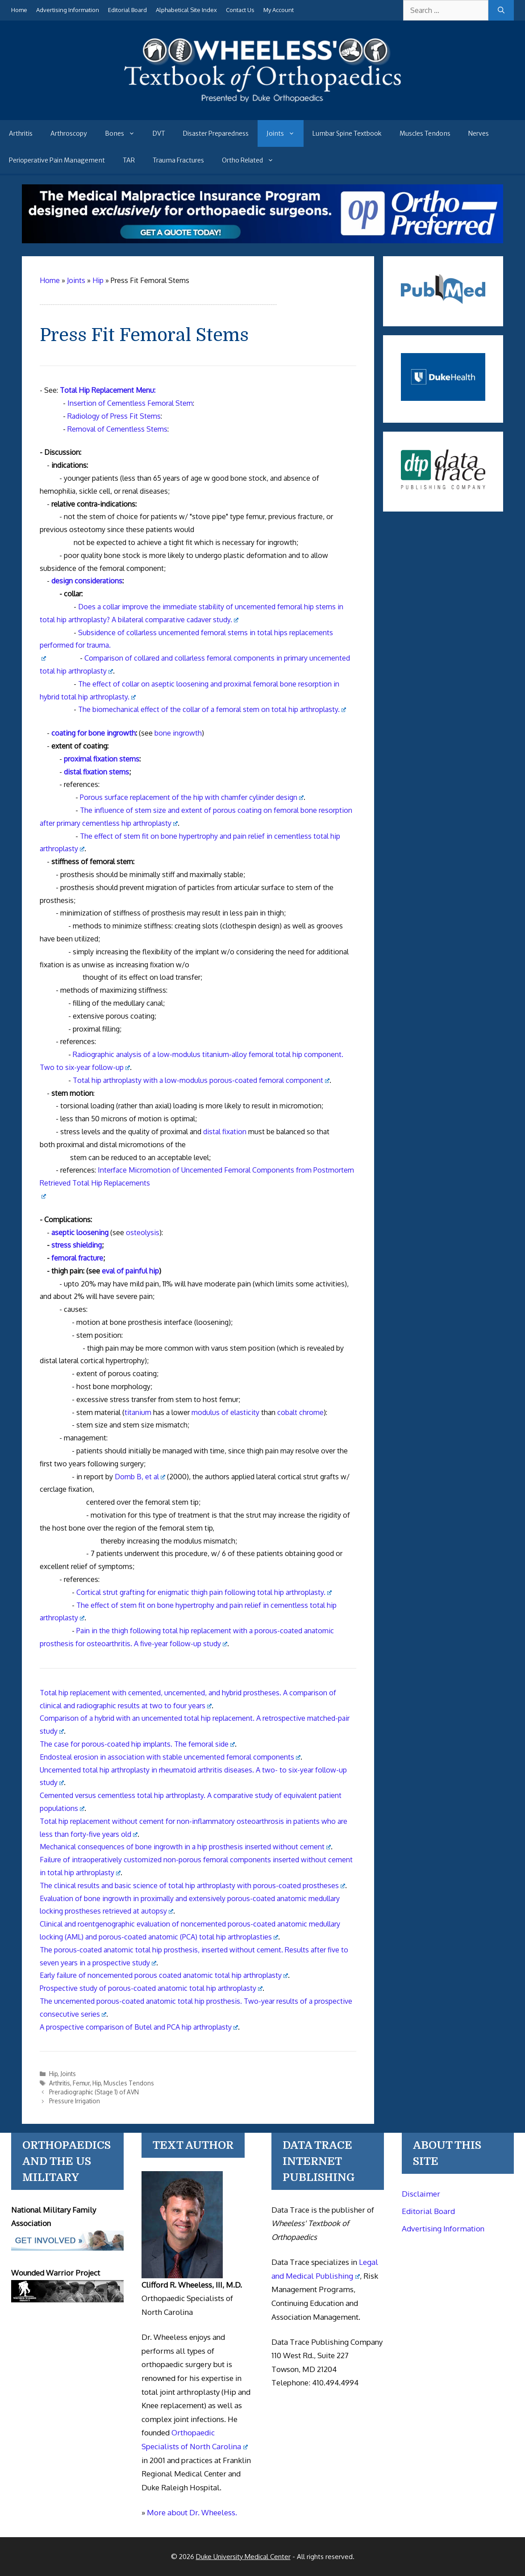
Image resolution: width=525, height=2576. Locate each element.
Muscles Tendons (425, 133)
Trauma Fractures (178, 160)
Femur (81, 2083)
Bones (124, 133)
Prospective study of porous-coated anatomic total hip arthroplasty (151, 1988)
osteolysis (142, 1232)
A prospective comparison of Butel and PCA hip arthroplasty (139, 2027)
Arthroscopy (68, 133)
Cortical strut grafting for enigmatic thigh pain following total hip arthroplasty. (204, 1592)
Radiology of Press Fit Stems (114, 416)
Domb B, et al (140, 1476)
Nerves (478, 133)
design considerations (86, 580)
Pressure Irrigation (74, 2101)
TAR (129, 160)
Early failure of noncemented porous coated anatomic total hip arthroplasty (164, 1975)
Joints (285, 133)
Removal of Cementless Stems (117, 428)
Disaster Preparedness (216, 133)
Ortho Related (252, 160)
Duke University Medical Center (243, 2556)
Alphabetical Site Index (186, 9)
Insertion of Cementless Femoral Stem (130, 403)
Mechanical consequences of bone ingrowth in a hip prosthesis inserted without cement (185, 1846)
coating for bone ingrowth (93, 732)
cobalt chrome (300, 1412)
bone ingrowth (178, 732)
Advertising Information (67, 9)
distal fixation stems (96, 771)
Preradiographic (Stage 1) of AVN (94, 2092)
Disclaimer (421, 2193)
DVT (159, 133)
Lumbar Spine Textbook (347, 133)
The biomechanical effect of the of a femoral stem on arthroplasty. (212, 709)
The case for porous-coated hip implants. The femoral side (137, 1744)
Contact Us (240, 9)
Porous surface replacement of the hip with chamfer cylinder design (192, 797)
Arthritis (21, 133)
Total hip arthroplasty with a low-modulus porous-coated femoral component (201, 1080)
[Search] (501, 10)
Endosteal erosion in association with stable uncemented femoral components (170, 1756)
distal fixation (224, 1131)
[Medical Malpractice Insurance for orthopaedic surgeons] (263, 240)
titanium (138, 1412)
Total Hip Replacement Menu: (107, 390)
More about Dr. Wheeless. (192, 2512)
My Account (278, 9)
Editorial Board (127, 9)
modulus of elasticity (225, 1412)
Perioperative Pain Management (57, 160)
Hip (53, 2073)
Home (19, 9)
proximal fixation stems (101, 758)
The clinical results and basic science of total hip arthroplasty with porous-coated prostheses (193, 1885)
